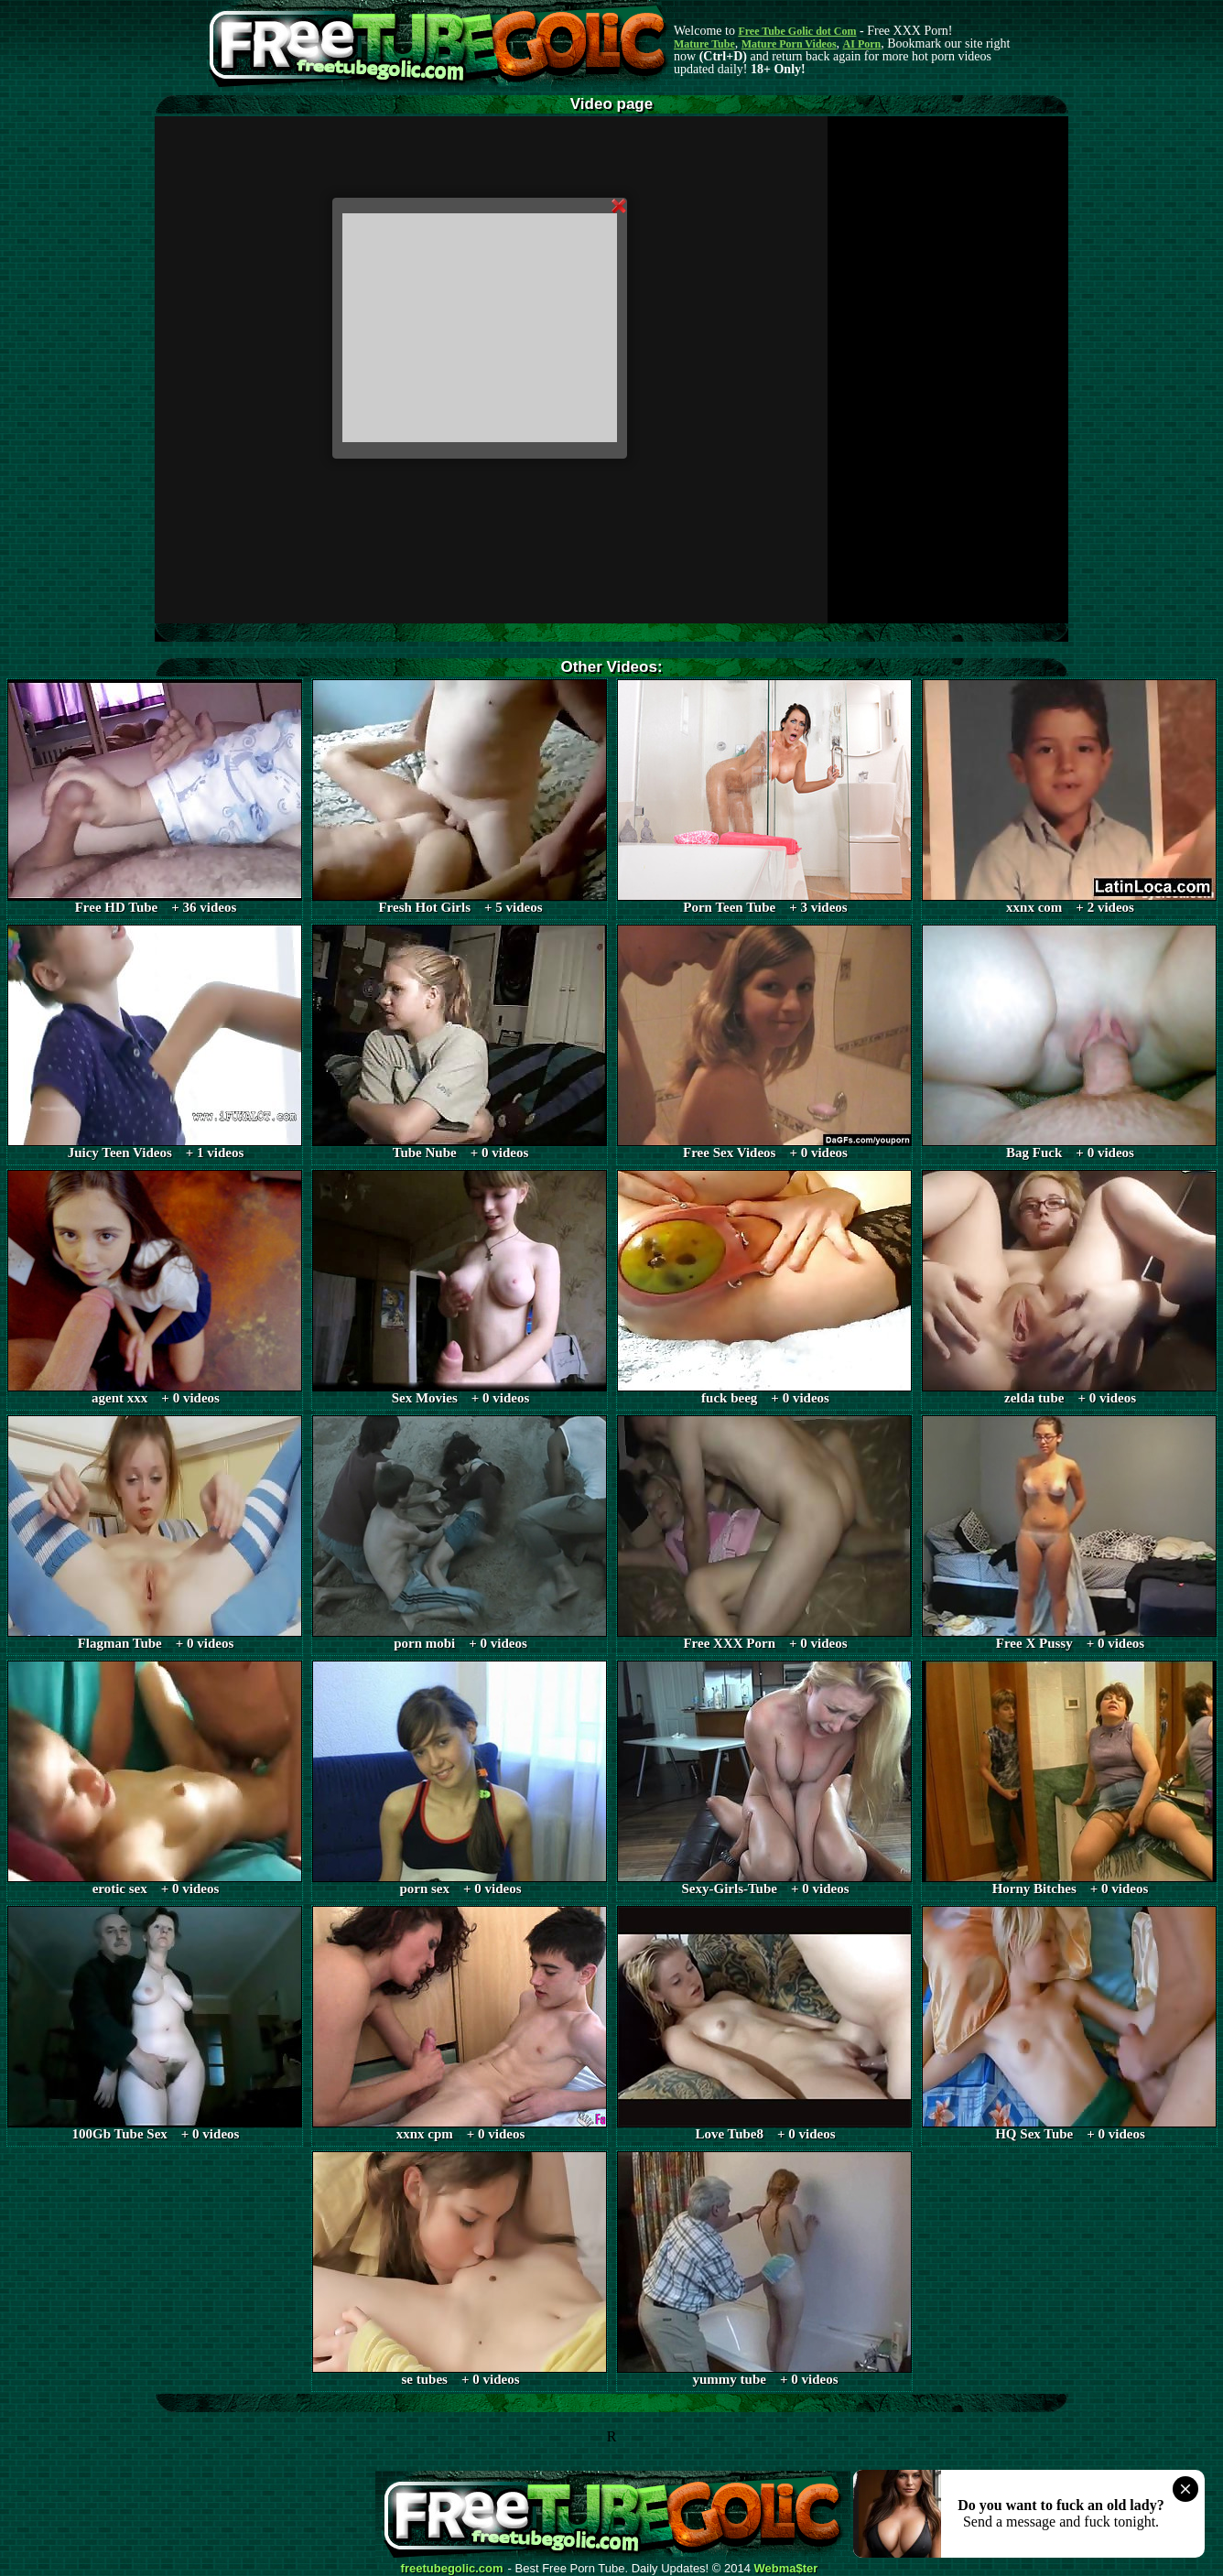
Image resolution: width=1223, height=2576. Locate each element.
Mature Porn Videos (789, 44)
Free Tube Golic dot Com (797, 31)
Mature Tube (704, 44)
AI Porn (862, 44)
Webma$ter (786, 2568)
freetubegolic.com (452, 2568)
